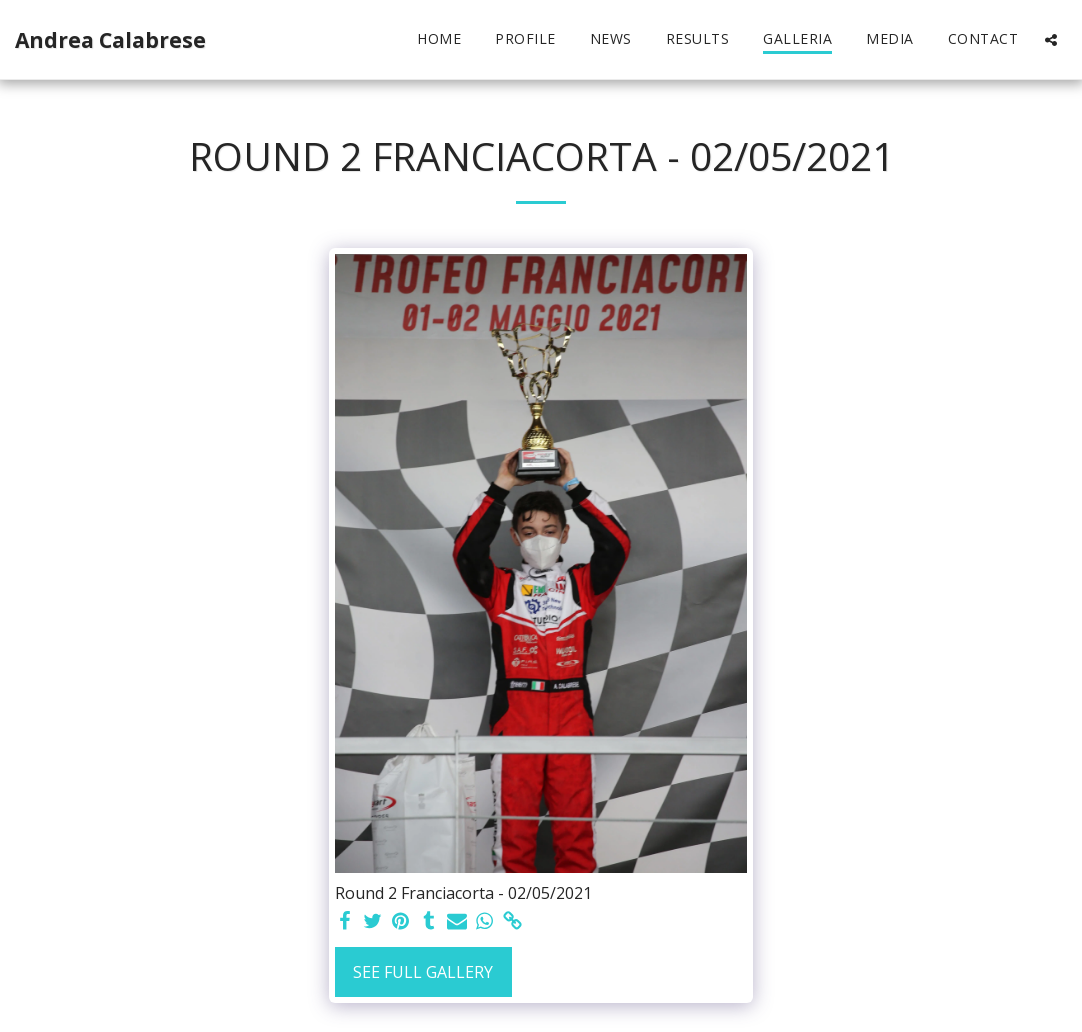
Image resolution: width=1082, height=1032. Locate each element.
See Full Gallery (423, 972)
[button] (1051, 39)
